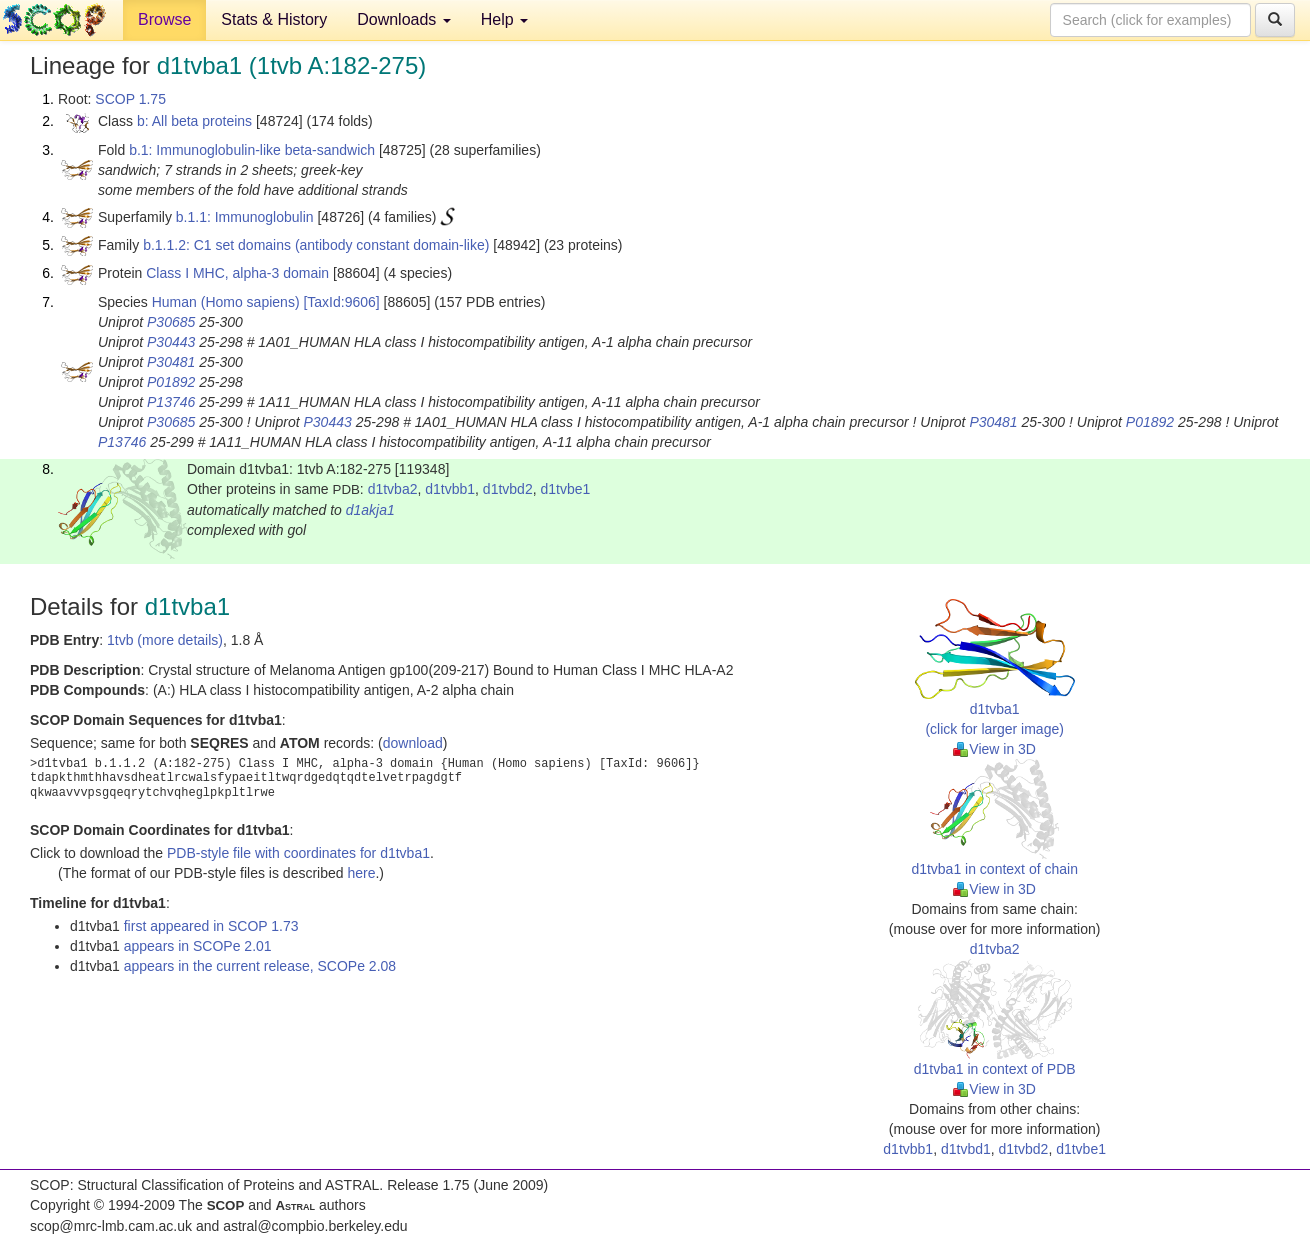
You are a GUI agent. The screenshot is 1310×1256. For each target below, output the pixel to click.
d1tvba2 (393, 489)
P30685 (171, 322)
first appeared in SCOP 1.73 (211, 926)
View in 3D (994, 749)
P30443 (171, 342)
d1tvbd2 (508, 489)
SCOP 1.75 (130, 99)
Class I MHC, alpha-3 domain (237, 273)
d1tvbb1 (450, 489)
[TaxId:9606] (341, 302)
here (361, 873)
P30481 (171, 362)
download (413, 743)
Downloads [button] (404, 19)
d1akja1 (370, 510)
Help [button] (504, 19)
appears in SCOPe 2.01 (198, 946)
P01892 (171, 382)
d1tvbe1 (565, 489)
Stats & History (274, 19)
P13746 (171, 402)
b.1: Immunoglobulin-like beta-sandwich (252, 150)
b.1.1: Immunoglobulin (245, 217)
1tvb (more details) (165, 640)
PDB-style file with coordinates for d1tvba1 (298, 853)
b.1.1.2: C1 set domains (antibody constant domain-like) (316, 245)
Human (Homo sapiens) (226, 302)
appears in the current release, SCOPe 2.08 (260, 966)
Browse (164, 19)
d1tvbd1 (966, 1149)
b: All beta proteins (194, 121)
